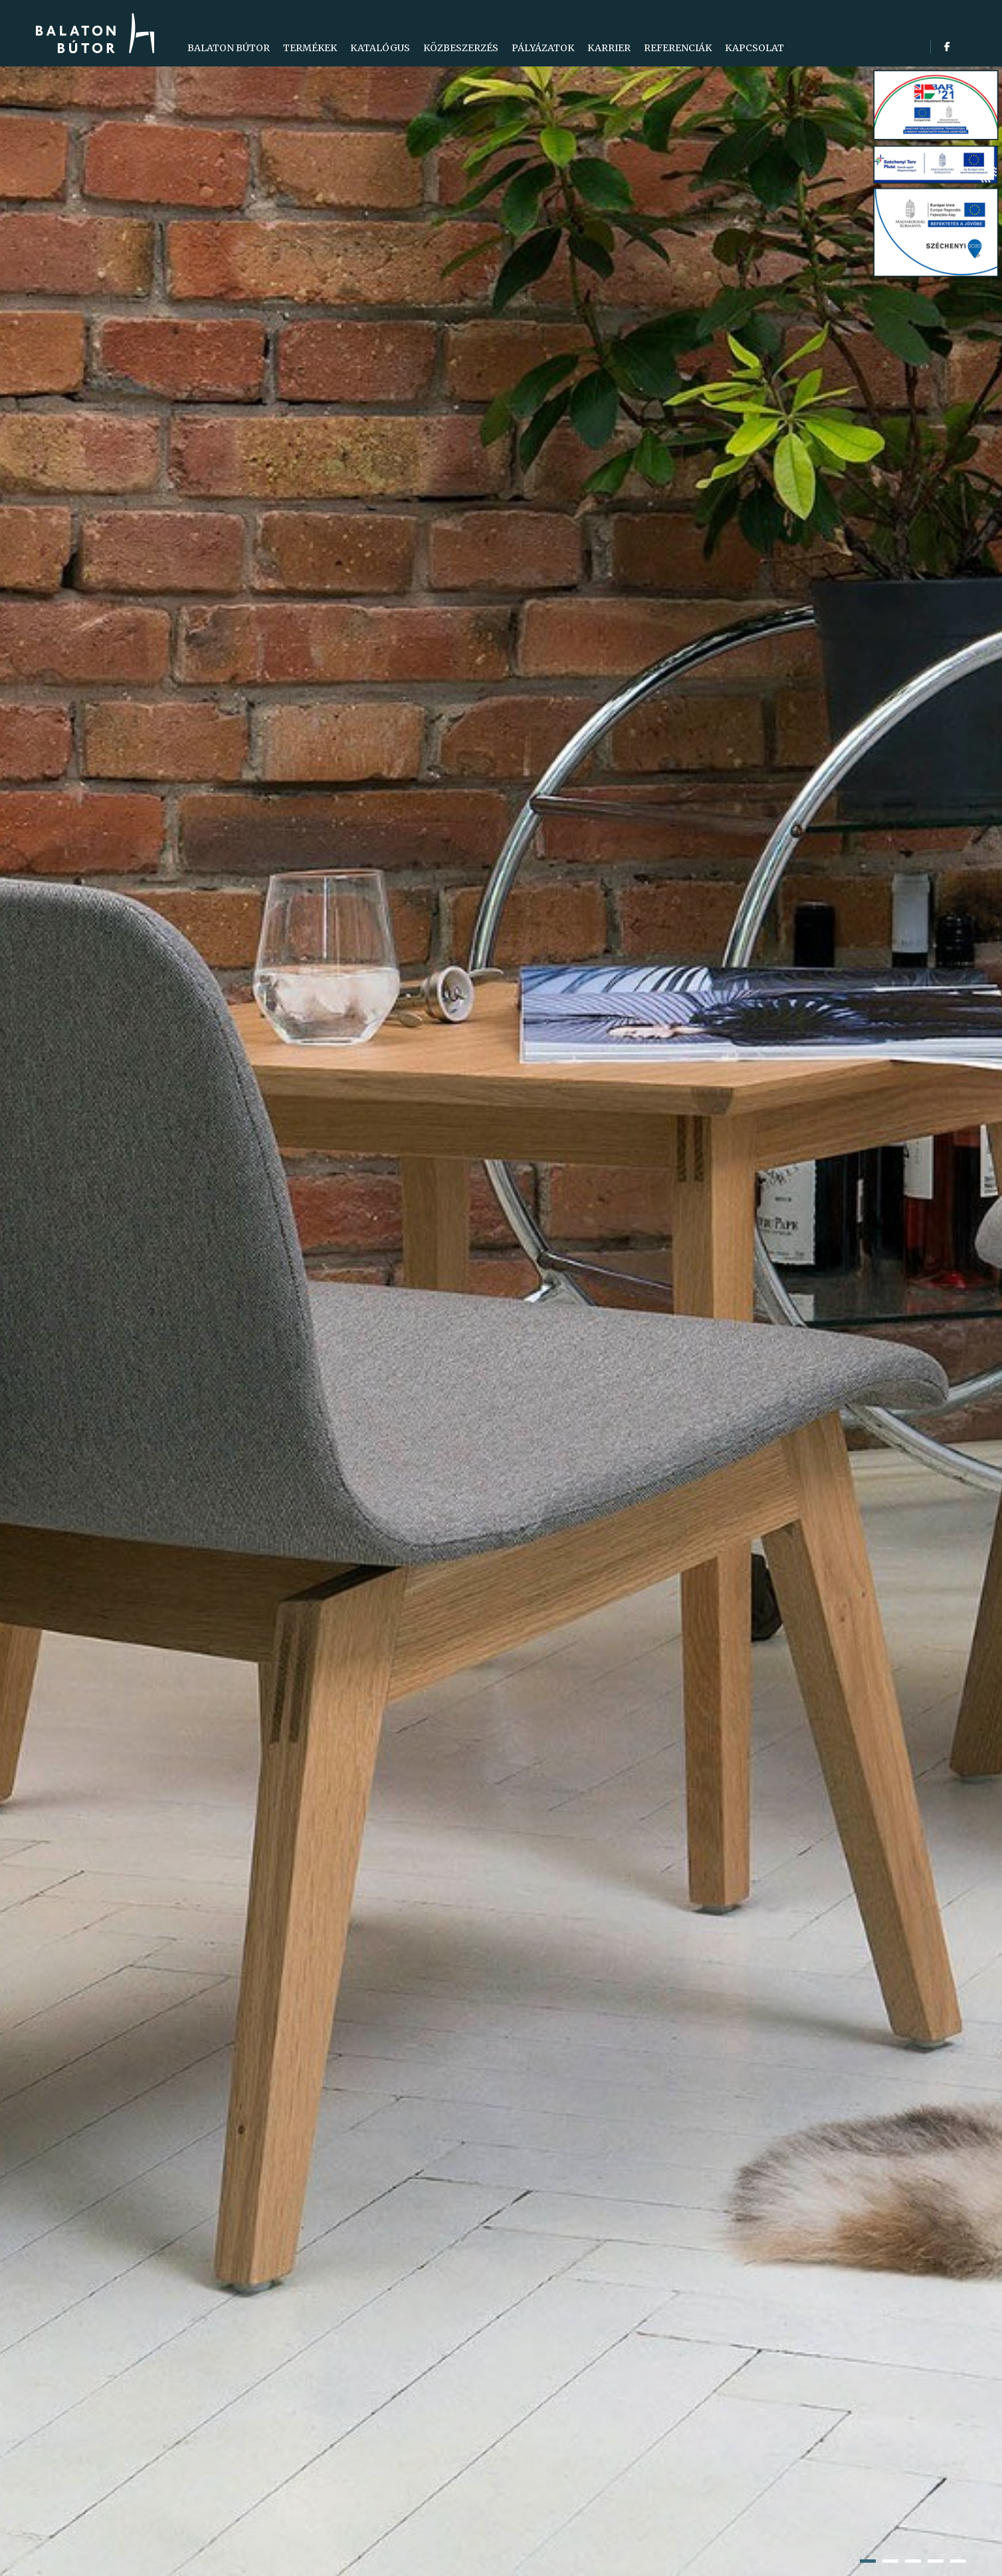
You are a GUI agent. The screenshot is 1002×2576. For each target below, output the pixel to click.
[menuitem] (228, 48)
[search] (961, 47)
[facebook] (947, 47)
